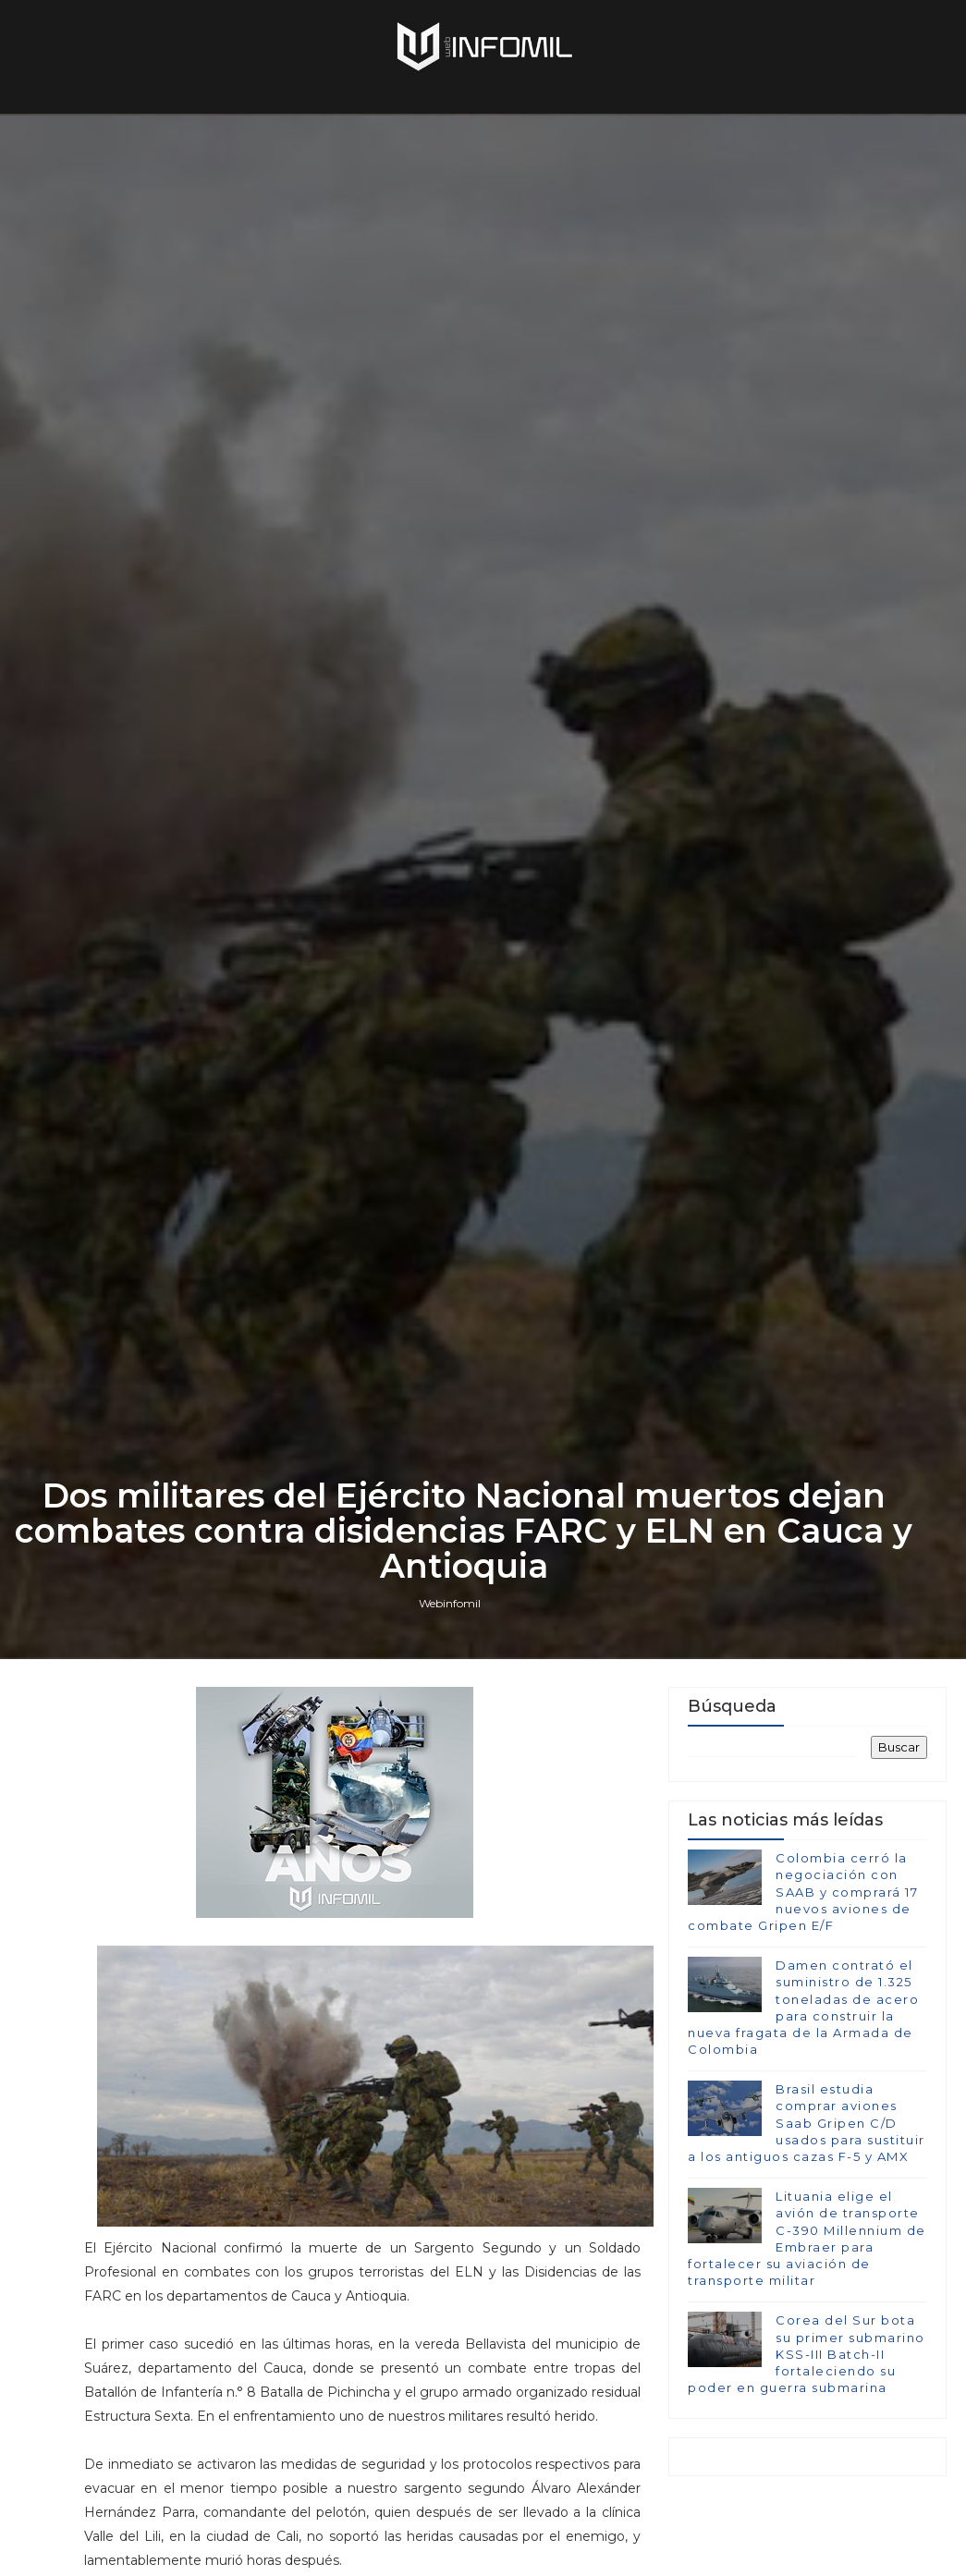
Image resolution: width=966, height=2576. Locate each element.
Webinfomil (450, 1603)
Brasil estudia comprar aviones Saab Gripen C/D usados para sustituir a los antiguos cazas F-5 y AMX (806, 2123)
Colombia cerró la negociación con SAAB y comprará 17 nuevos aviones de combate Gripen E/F (803, 1891)
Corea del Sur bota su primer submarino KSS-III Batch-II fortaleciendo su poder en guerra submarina (806, 2354)
